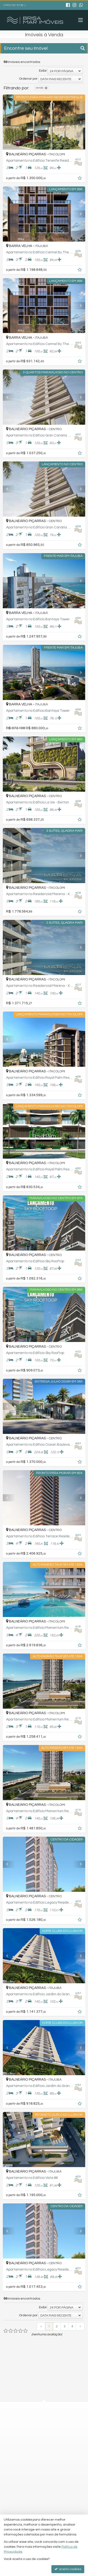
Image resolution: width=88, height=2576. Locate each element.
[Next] (79, 122)
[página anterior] (41, 2326)
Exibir (43, 70)
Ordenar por (28, 78)
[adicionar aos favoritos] (80, 179)
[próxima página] (80, 2326)
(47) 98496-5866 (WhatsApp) (36, 2456)
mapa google (25, 2433)
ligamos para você (29, 2473)
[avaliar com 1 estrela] (6, 2331)
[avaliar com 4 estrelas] (20, 2331)
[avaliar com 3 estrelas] (15, 2331)
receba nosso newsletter (34, 2508)
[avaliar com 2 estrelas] (10, 2331)
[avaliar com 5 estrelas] (25, 2331)
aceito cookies (67, 2569)
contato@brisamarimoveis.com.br (41, 2464)
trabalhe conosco (28, 2482)
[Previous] (9, 122)
